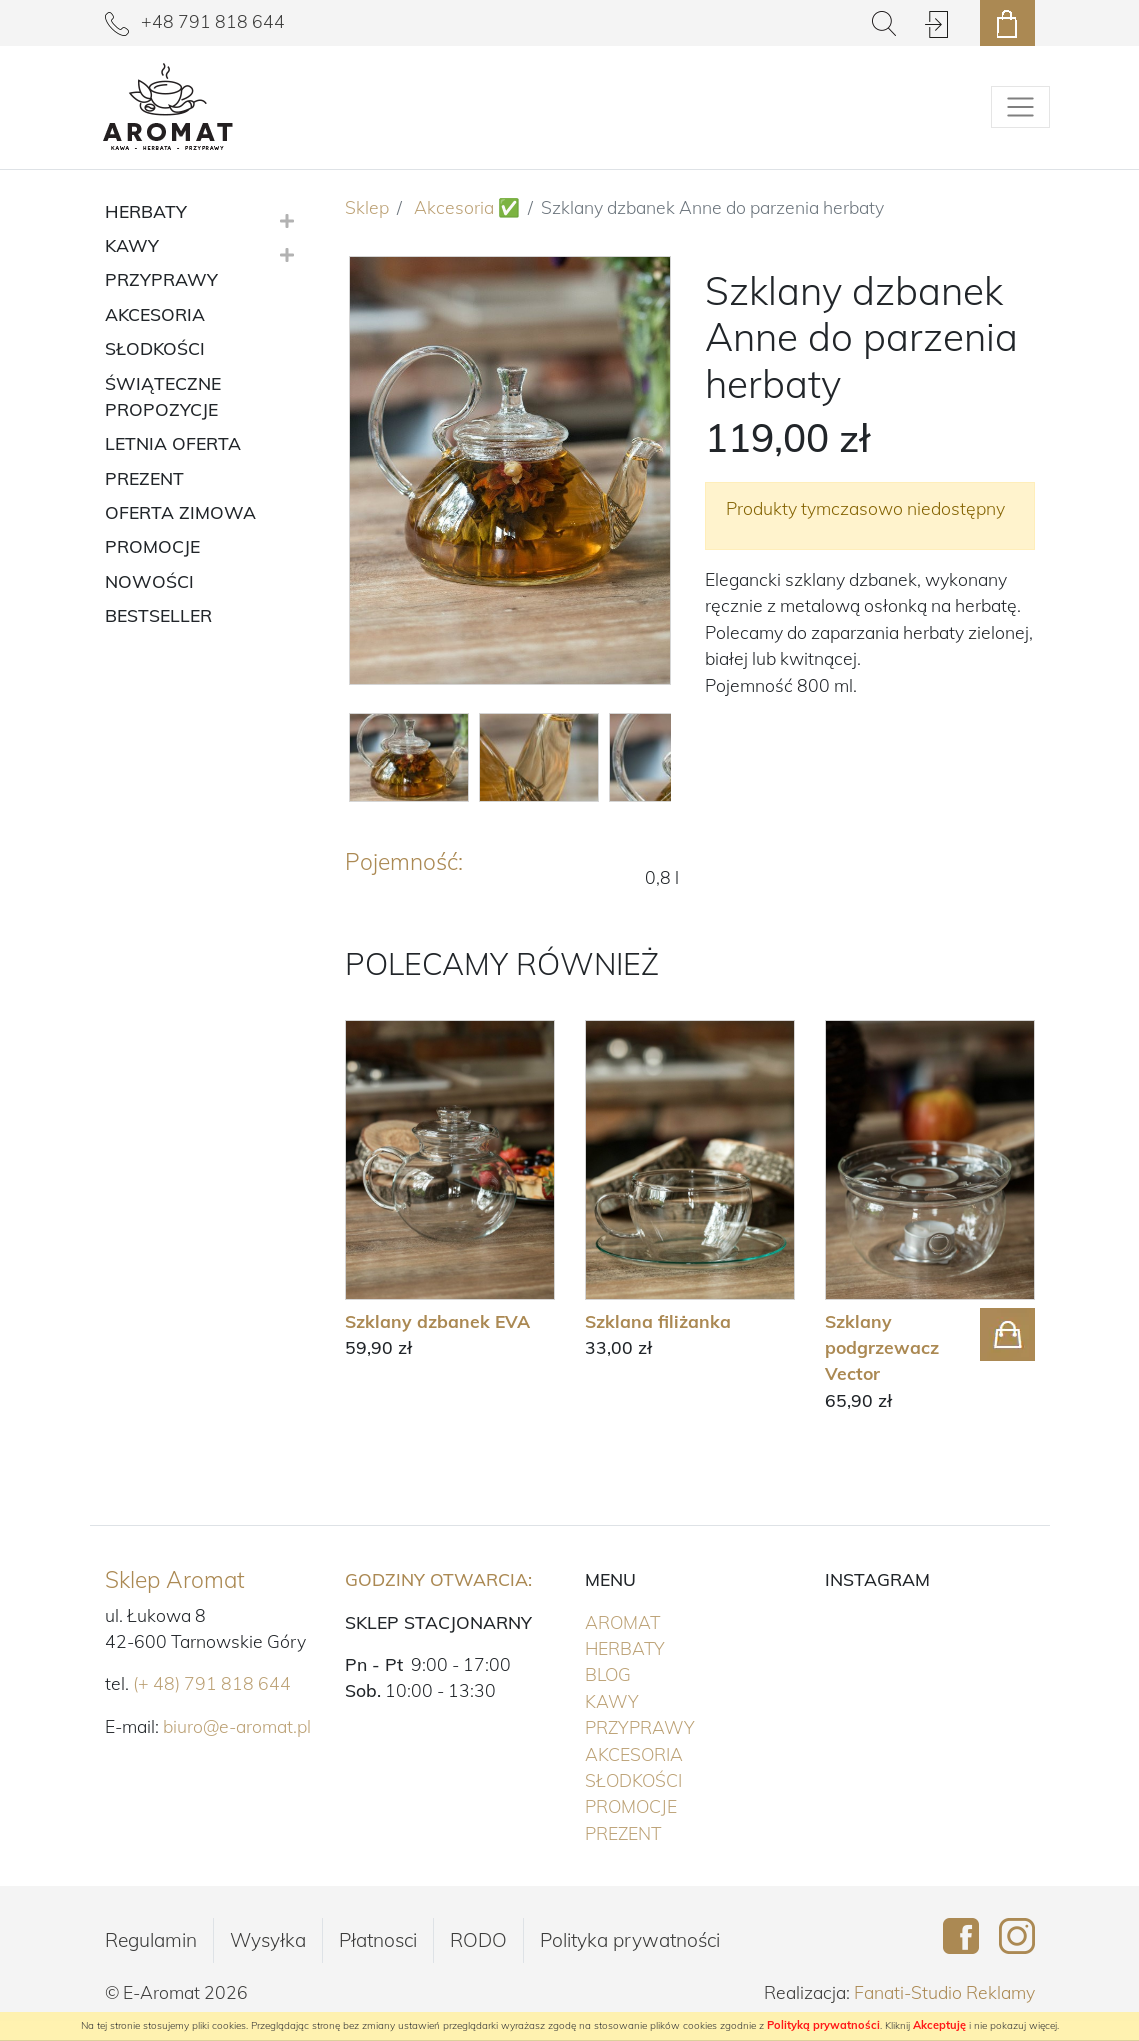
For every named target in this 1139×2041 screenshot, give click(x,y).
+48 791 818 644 (195, 21)
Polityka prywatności (630, 1940)
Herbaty (666, 1647)
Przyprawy (681, 1726)
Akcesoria (675, 1753)
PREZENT (664, 1832)
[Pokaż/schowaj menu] (1020, 107)
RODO (478, 1940)
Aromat (664, 1621)
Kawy (653, 1700)
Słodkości (675, 1779)
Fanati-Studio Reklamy (944, 1992)
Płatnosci (378, 1940)
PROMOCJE (672, 1805)
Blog (608, 1674)
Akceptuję (939, 2025)
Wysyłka (268, 1940)
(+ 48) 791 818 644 (212, 1683)
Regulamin (151, 1940)
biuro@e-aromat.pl (237, 1726)
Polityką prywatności (823, 2025)
